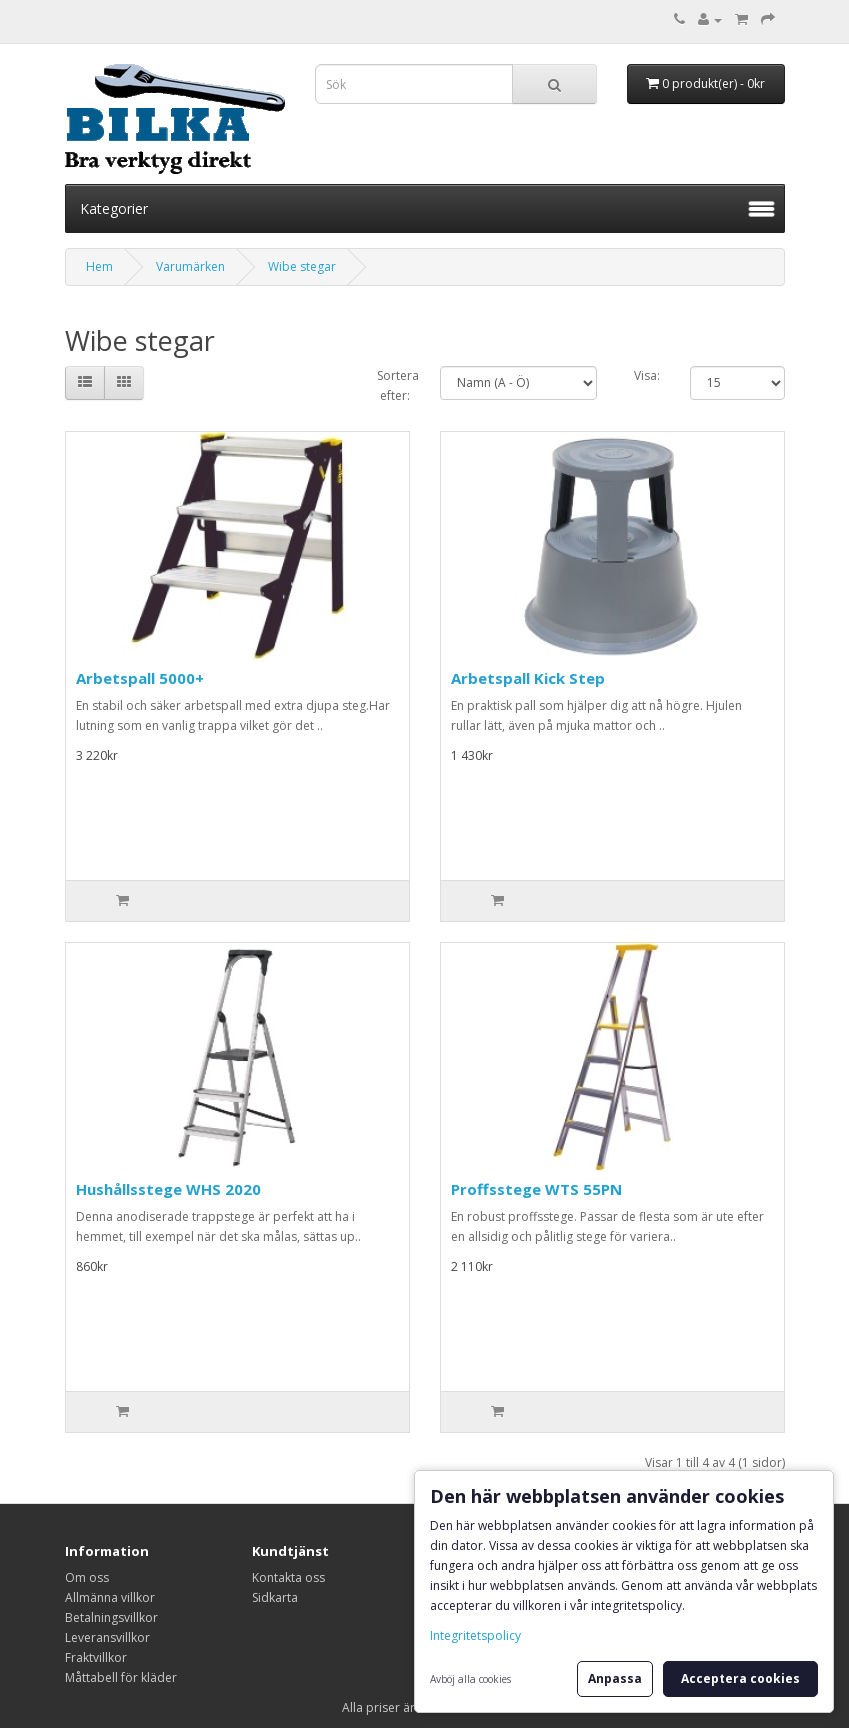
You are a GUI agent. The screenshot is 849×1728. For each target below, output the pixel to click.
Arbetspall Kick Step (528, 678)
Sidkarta (275, 1597)
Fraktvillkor (96, 1657)
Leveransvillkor (107, 1637)
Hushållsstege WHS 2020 (168, 1189)
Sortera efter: (393, 385)
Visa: (647, 375)
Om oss (87, 1577)
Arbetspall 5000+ (140, 678)
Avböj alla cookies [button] (470, 1679)
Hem (99, 266)
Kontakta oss (288, 1577)
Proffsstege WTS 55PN (536, 1189)
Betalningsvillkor (111, 1617)
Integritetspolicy (475, 1635)
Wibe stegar (302, 266)
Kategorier (114, 208)
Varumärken (190, 266)
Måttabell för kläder (121, 1677)
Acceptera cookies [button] (740, 1678)
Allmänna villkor (110, 1597)
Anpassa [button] (615, 1678)
